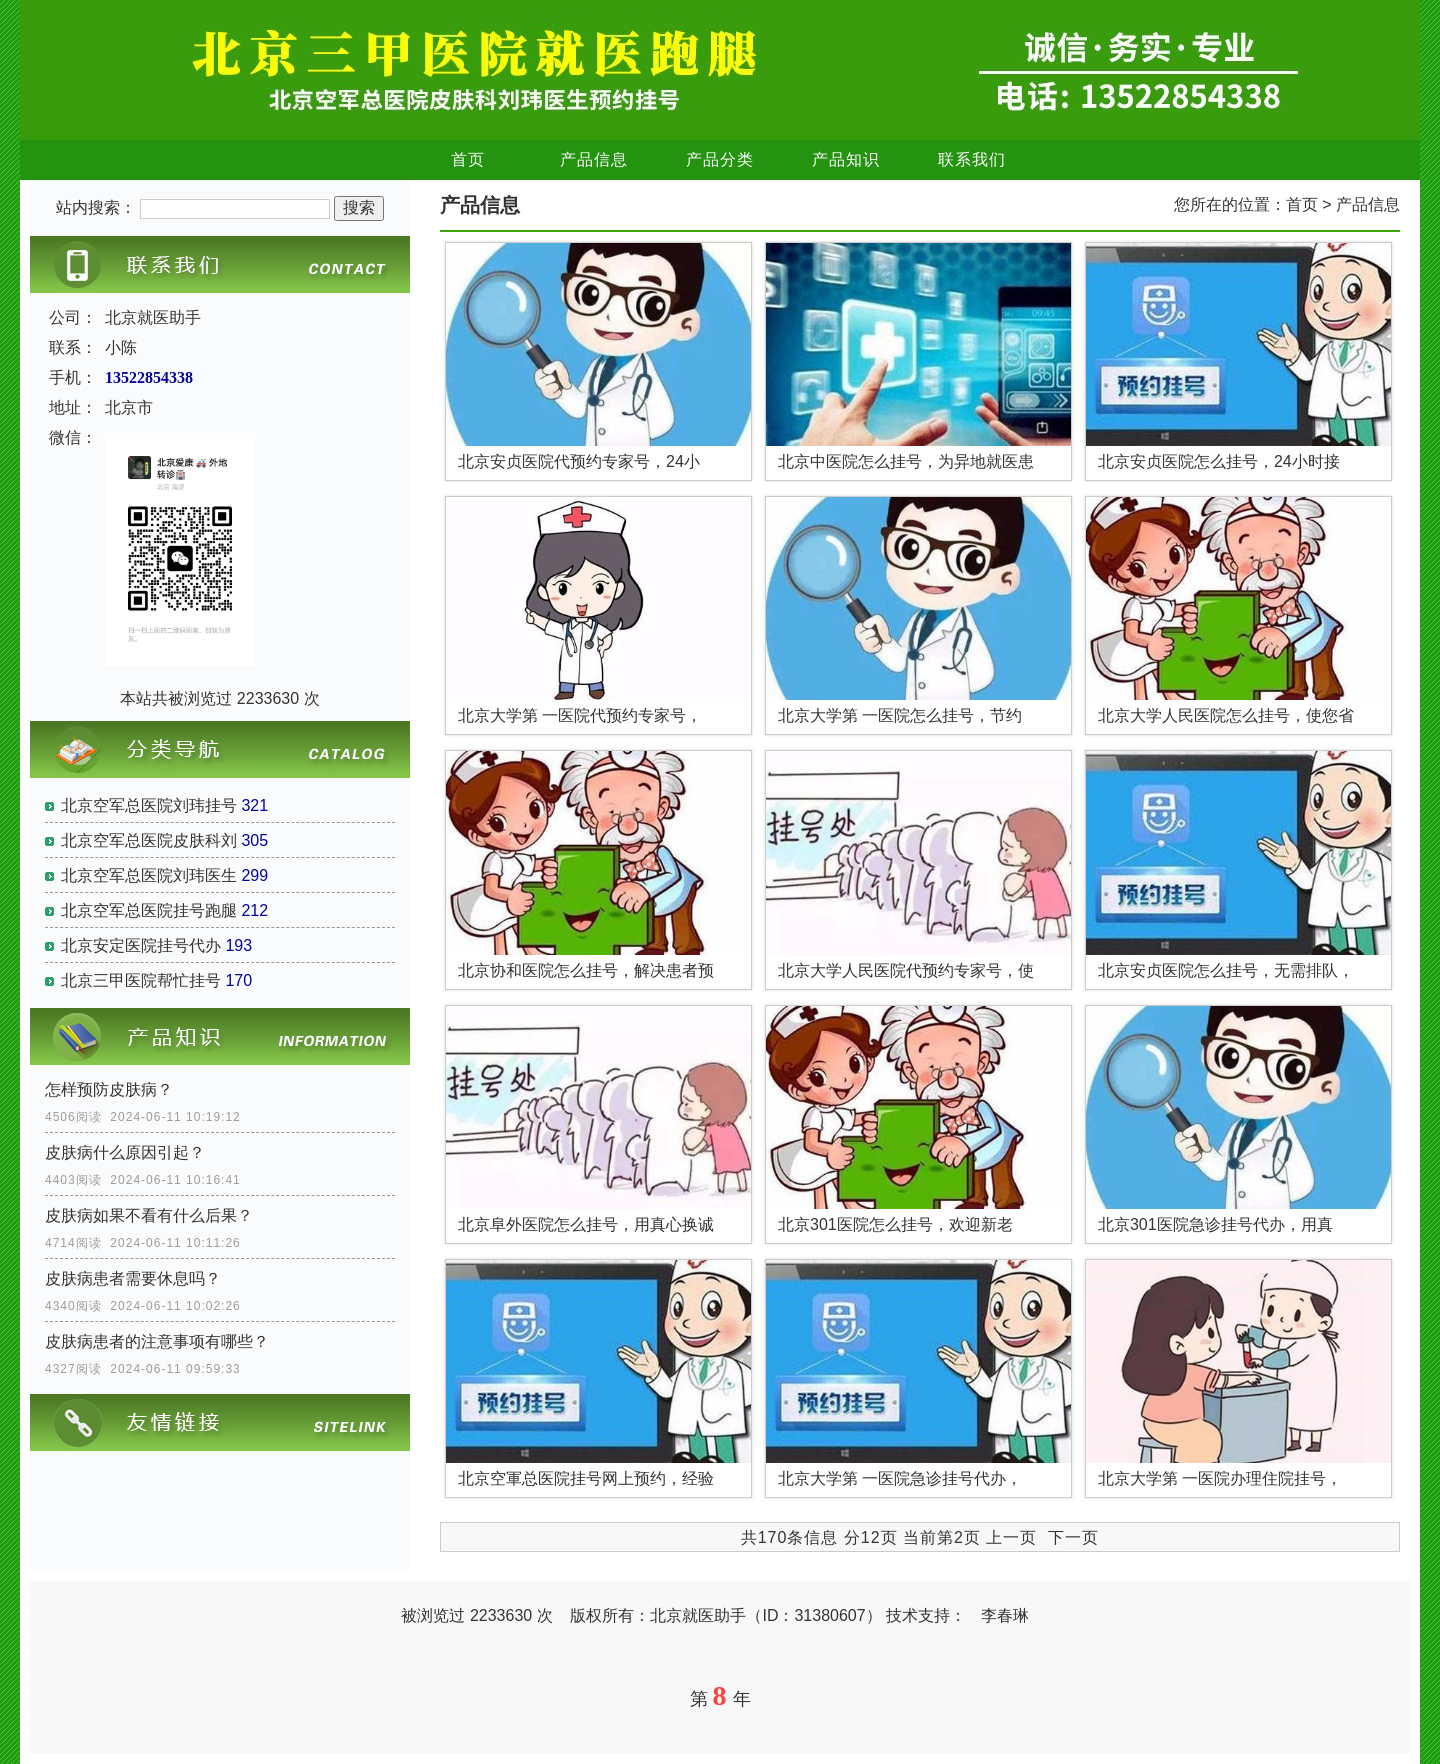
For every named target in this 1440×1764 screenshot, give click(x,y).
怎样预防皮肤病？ (109, 1089)
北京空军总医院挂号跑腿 (149, 910)
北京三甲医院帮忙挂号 (141, 980)
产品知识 (846, 159)
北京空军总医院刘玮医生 (149, 875)
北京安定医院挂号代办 (141, 945)
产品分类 (720, 159)
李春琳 (1005, 1615)
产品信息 (594, 159)
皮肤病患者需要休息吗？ (133, 1278)
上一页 (1011, 1537)
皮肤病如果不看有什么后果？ (149, 1215)
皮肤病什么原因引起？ (125, 1152)
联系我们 (972, 159)
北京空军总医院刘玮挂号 (149, 805)
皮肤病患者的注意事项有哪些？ (157, 1341)
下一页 (1073, 1537)
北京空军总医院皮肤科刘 (149, 840)
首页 (468, 159)
